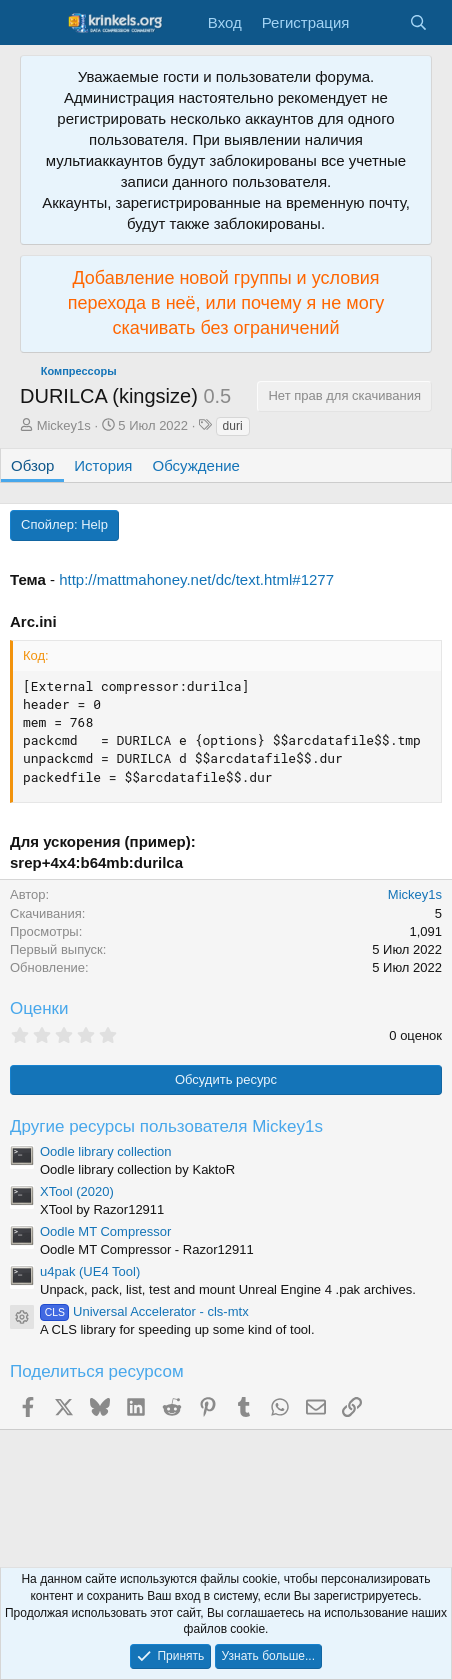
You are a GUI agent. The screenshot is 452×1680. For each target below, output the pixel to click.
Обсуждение (196, 465)
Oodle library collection (106, 1151)
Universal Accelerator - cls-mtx (144, 1311)
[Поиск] (418, 22)
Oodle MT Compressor (105, 1231)
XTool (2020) (77, 1191)
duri (233, 426)
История (103, 465)
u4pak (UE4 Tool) (90, 1271)
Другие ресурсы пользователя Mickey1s (166, 1126)
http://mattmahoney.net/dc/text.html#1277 (196, 579)
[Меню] (37, 23)
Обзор (32, 465)
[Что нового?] (378, 22)
